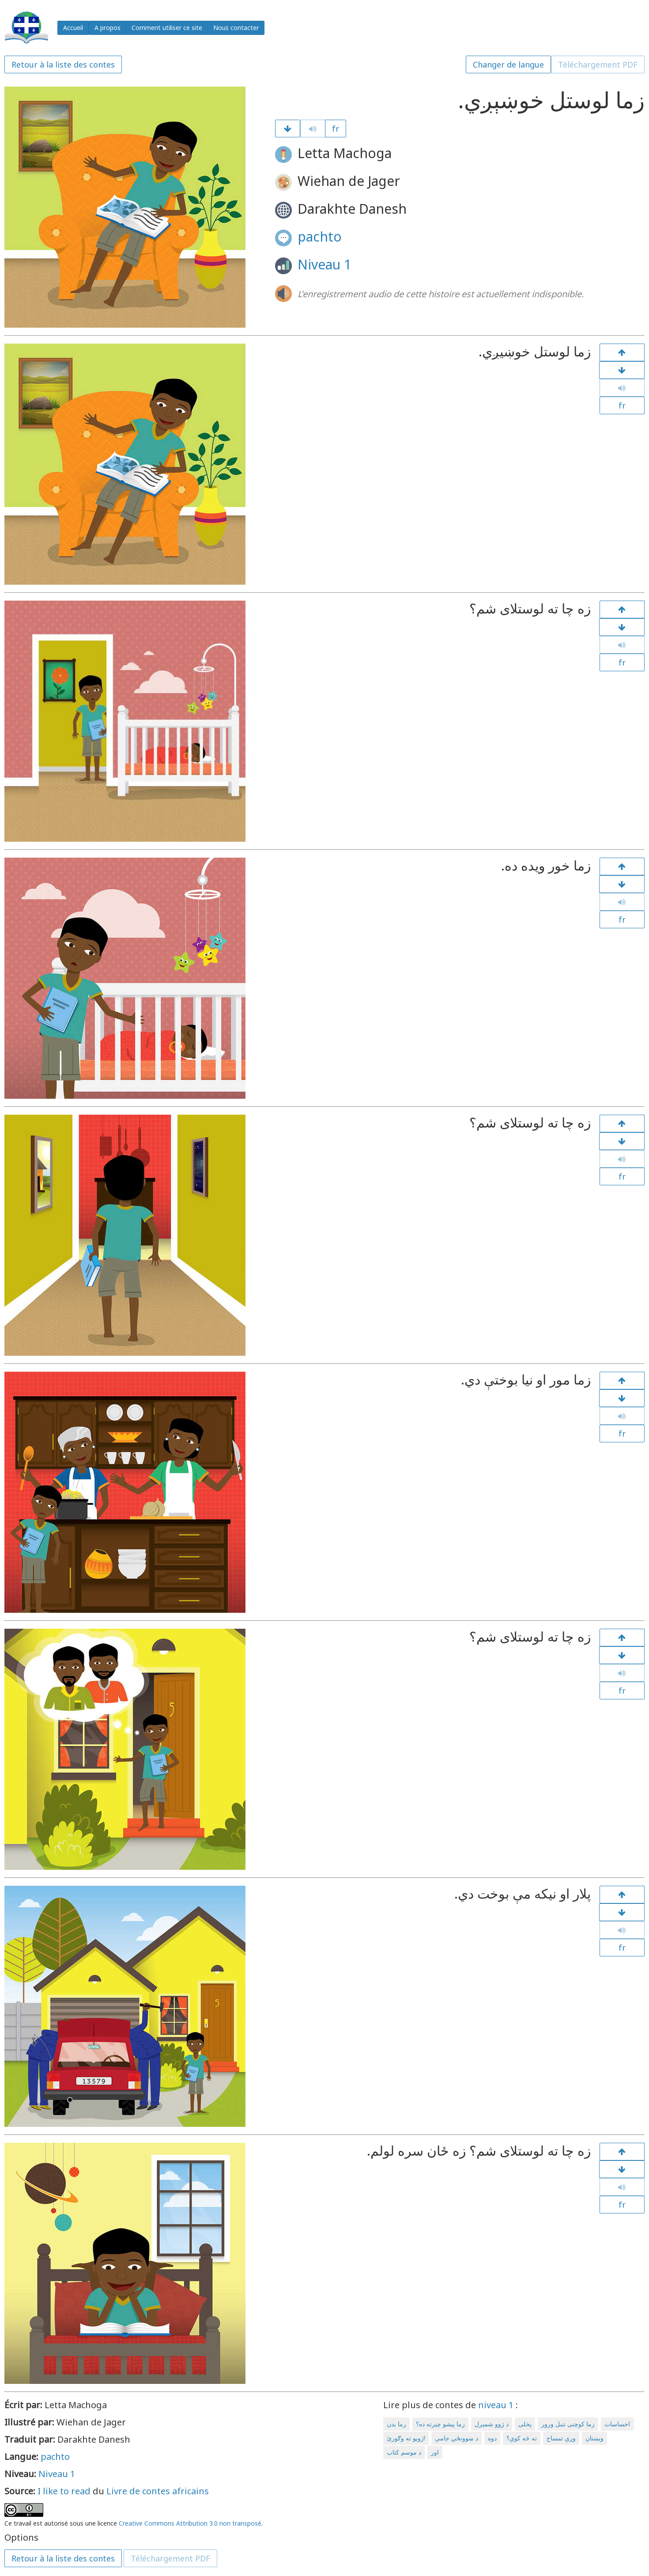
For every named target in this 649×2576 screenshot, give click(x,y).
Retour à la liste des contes (63, 64)
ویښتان (594, 2438)
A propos (107, 27)
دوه (492, 2438)
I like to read (64, 2491)
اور (435, 2452)
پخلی (525, 2424)
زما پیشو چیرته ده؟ (440, 2424)
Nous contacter (236, 27)
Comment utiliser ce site (167, 27)
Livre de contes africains (157, 2491)
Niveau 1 (324, 264)
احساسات (617, 2424)
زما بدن (396, 2424)
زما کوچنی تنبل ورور (568, 2424)
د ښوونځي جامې (456, 2438)
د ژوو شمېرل (492, 2424)
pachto (320, 236)
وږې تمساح (561, 2438)
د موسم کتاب (404, 2452)
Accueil (73, 27)
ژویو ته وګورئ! (406, 2438)
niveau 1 (495, 2405)
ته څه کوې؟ (521, 2438)
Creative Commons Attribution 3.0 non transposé (190, 2523)
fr (335, 128)
